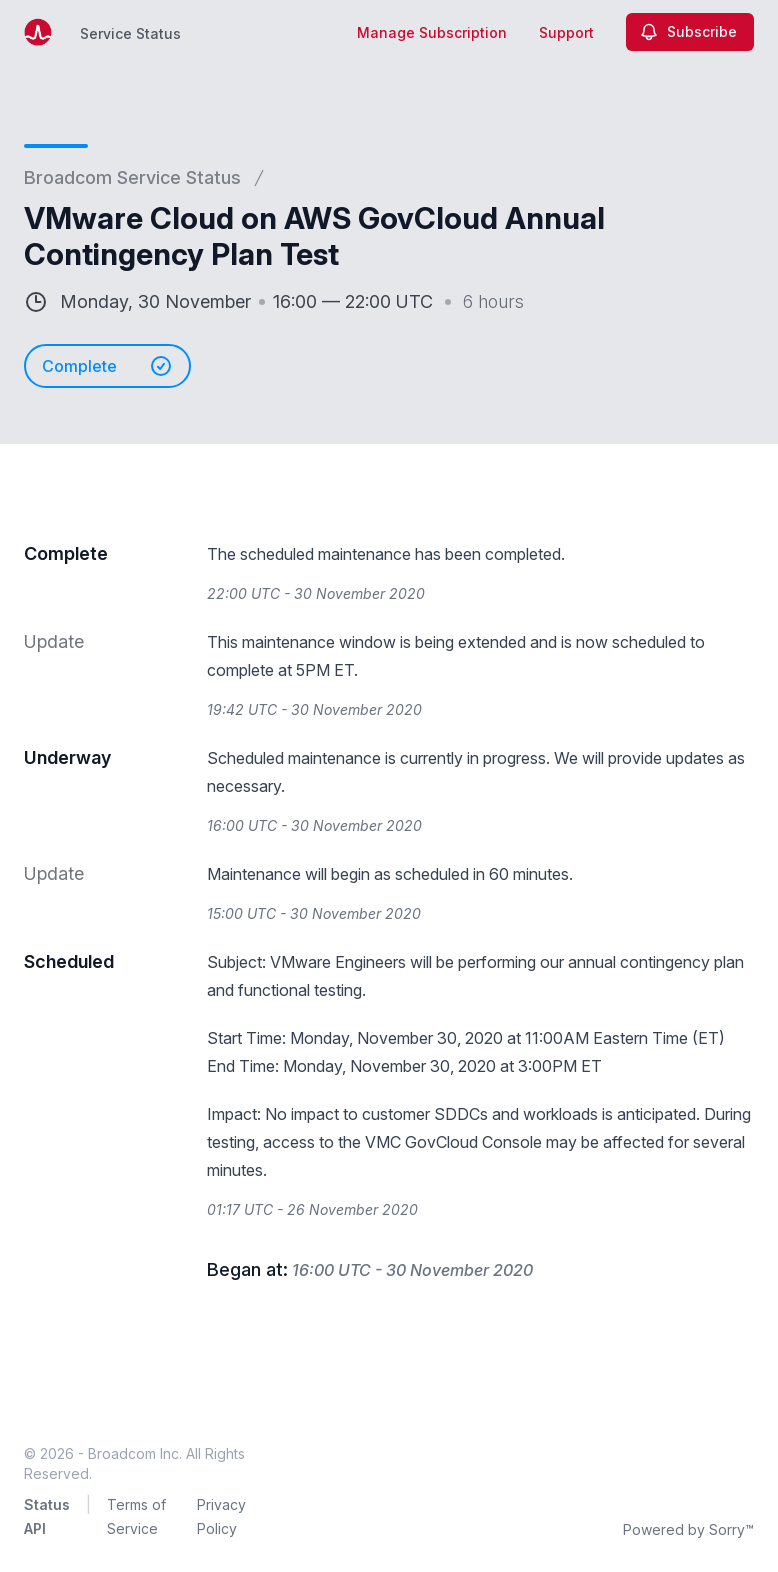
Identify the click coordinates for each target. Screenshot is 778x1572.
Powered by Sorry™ (688, 1529)
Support (566, 32)
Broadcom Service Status (132, 177)
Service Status (130, 33)
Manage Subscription (432, 32)
